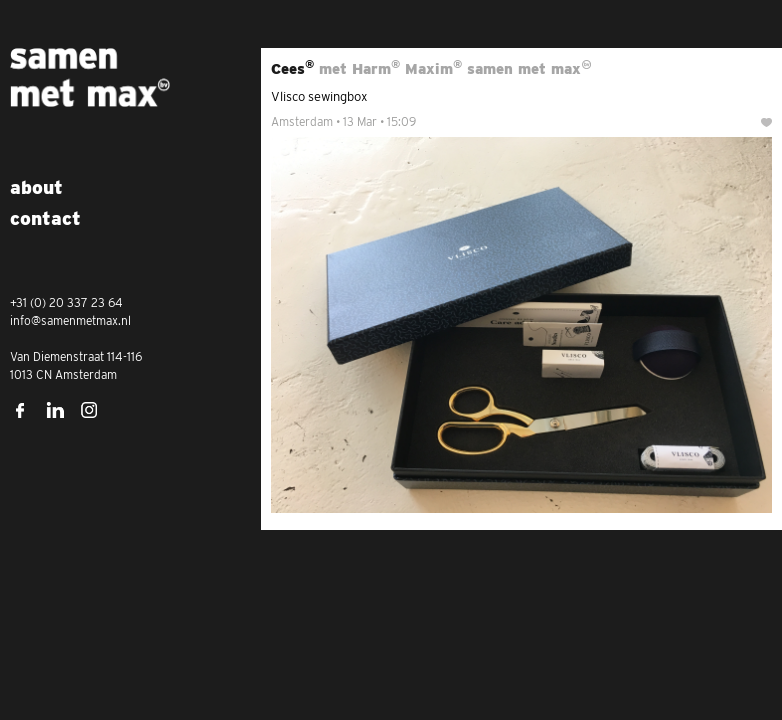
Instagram (90, 410)
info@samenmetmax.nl (70, 320)
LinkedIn (55, 410)
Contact (45, 218)
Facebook (20, 410)
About (36, 187)
